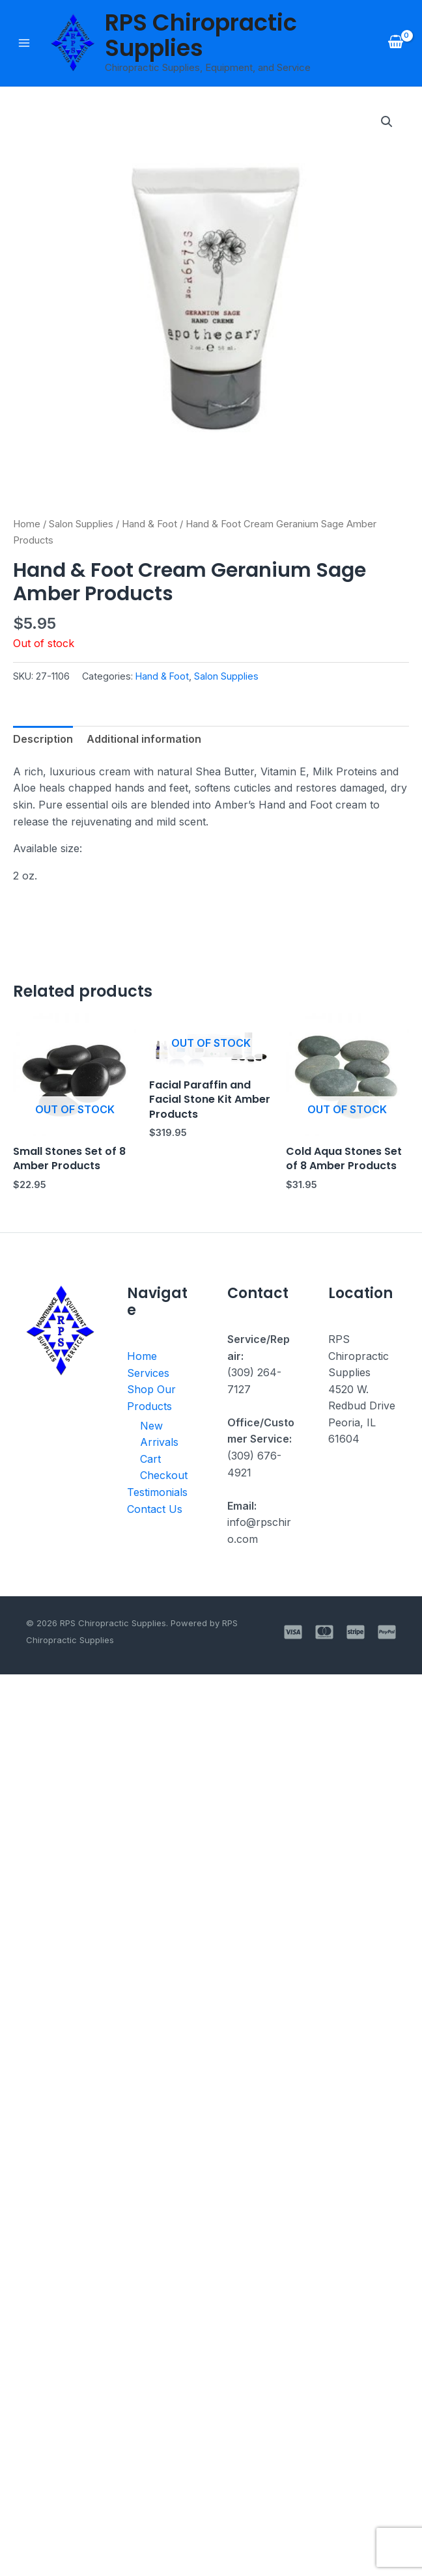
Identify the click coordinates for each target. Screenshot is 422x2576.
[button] (387, 121)
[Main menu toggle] (24, 43)
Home (26, 524)
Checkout (162, 1475)
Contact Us (154, 1509)
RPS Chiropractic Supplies (201, 35)
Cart (149, 1459)
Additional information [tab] (144, 738)
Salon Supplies (81, 524)
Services (148, 1372)
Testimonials (157, 1492)
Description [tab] (43, 738)
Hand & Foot (149, 524)
